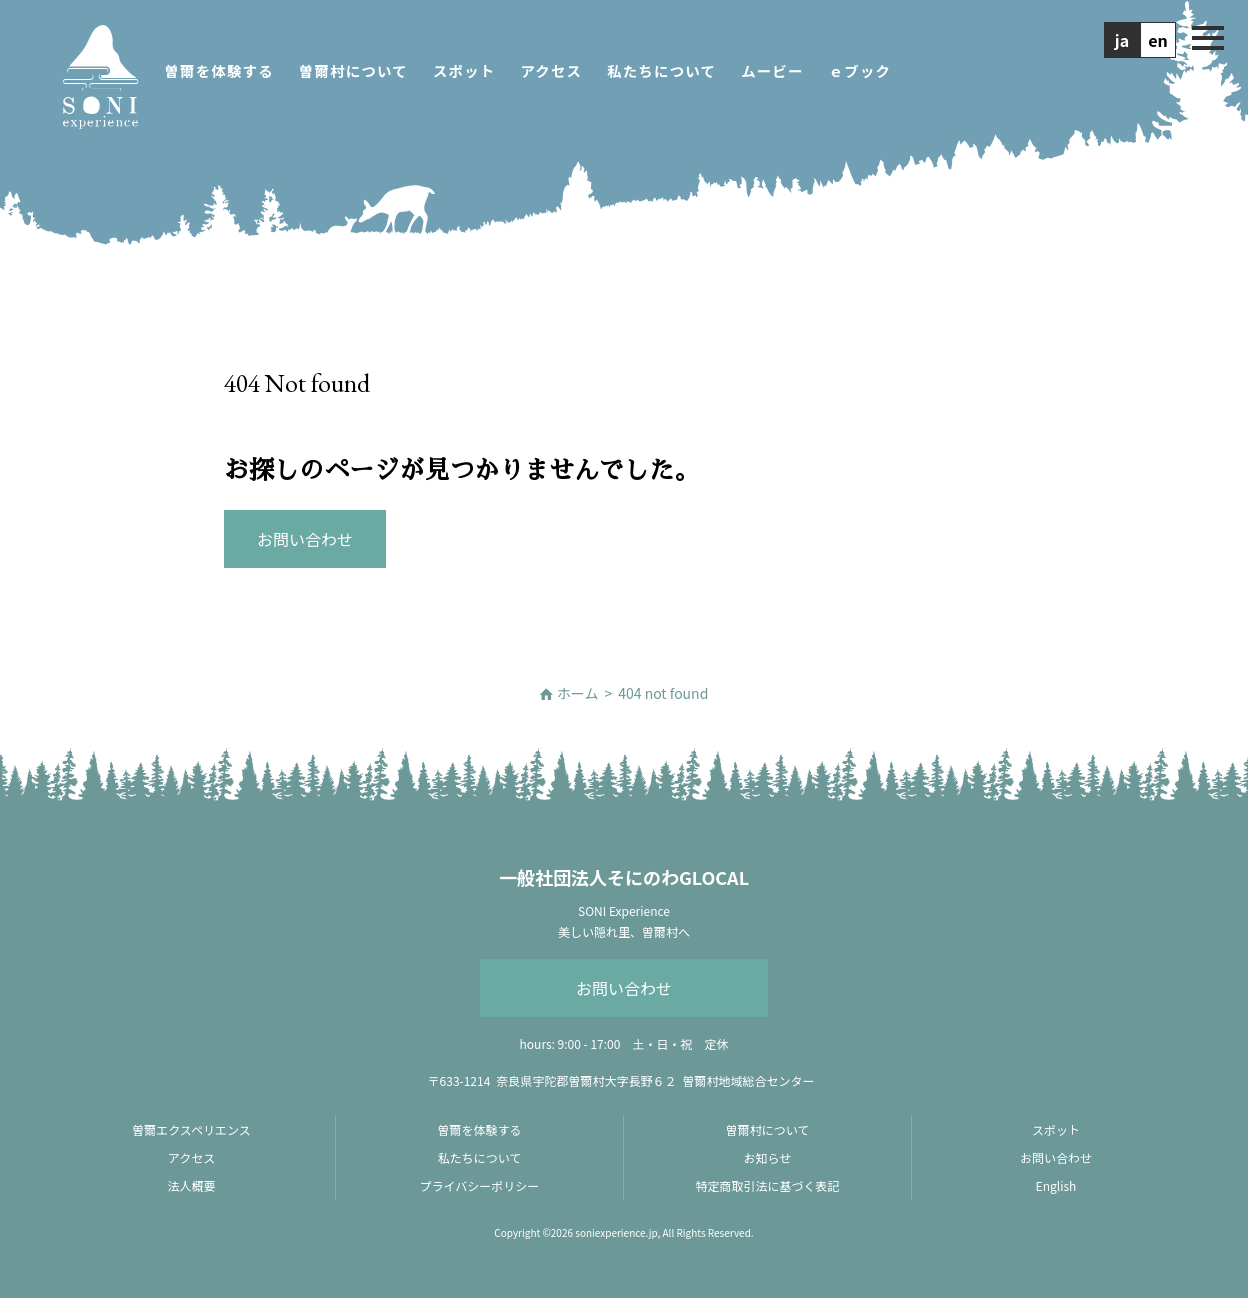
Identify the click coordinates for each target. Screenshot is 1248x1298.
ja (1122, 40)
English (1056, 1185)
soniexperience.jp (616, 1232)
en (1158, 40)
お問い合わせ (624, 988)
